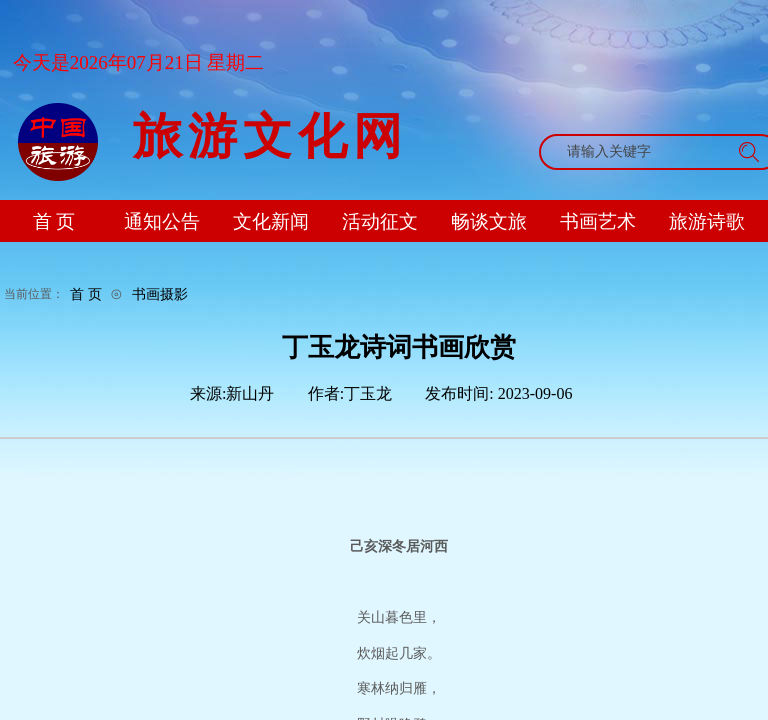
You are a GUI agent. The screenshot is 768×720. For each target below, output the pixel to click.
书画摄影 (160, 294)
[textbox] (640, 152)
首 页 (86, 294)
